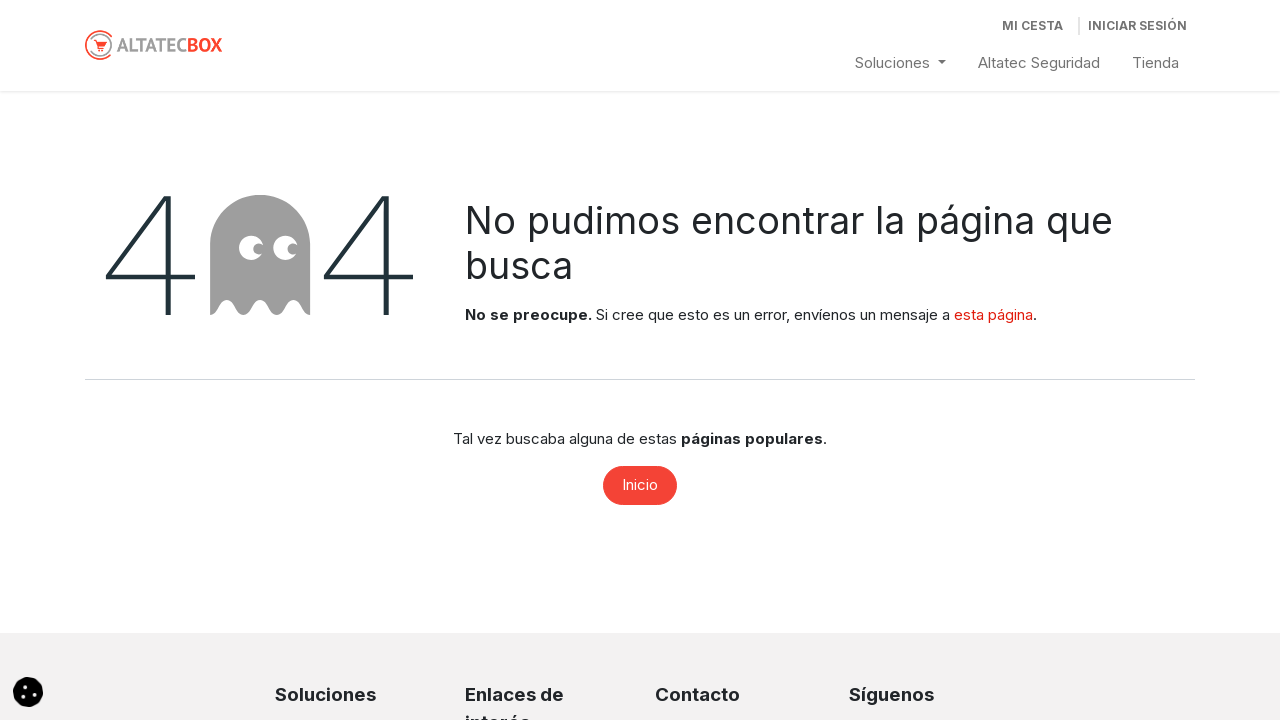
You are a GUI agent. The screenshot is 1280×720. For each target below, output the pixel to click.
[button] (28, 690)
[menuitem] (900, 63)
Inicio (640, 484)
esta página (993, 314)
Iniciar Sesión (1137, 25)
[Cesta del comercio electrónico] (1032, 26)
